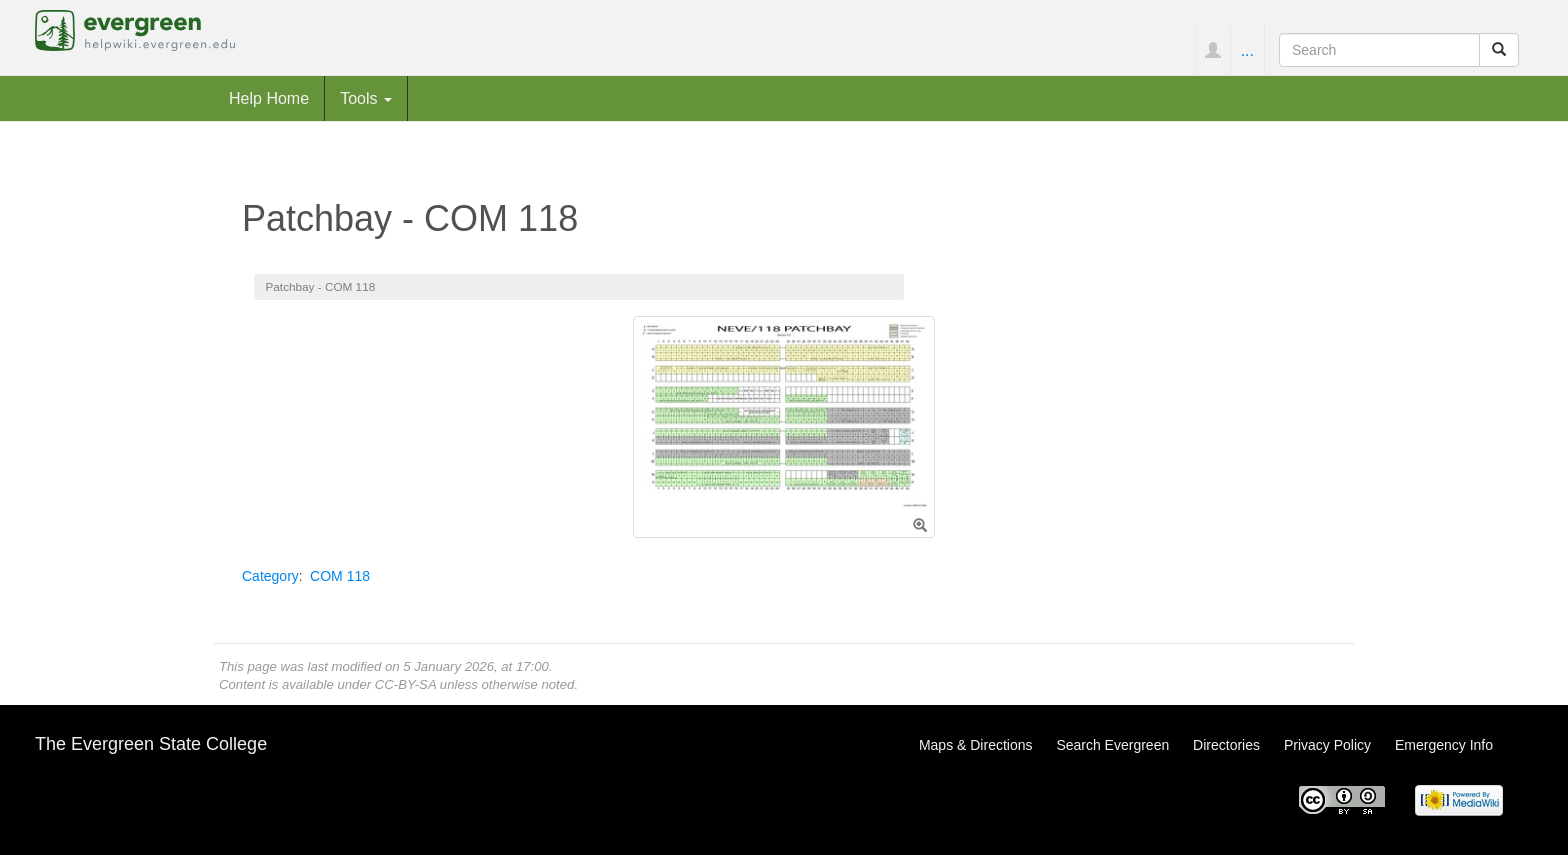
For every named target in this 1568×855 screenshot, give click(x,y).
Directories (1226, 745)
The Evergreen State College (151, 744)
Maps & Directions (976, 745)
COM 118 (340, 576)
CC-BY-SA (405, 684)
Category (270, 576)
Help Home (269, 98)
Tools (366, 98)
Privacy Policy (1327, 745)
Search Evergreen (1112, 745)
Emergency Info (1444, 745)
